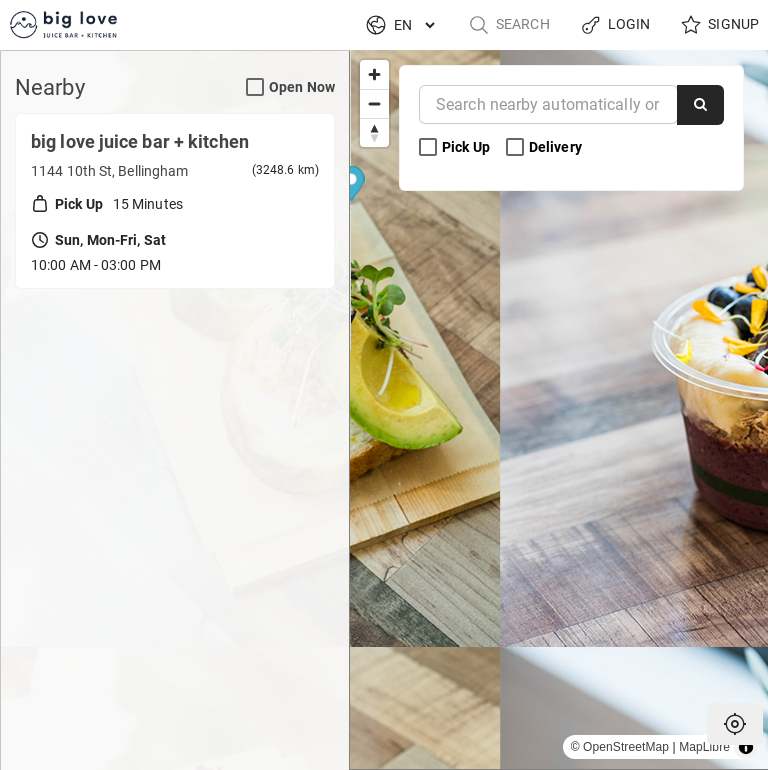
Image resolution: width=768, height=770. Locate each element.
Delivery (545, 147)
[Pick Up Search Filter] (428, 148)
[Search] (700, 105)
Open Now (290, 87)
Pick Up (456, 147)
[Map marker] (559, 396)
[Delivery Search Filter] (515, 148)
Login (615, 25)
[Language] (414, 25)
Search (509, 25)
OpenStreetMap (626, 747)
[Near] (548, 104)
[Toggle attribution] (746, 747)
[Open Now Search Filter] (255, 88)
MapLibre (704, 747)
